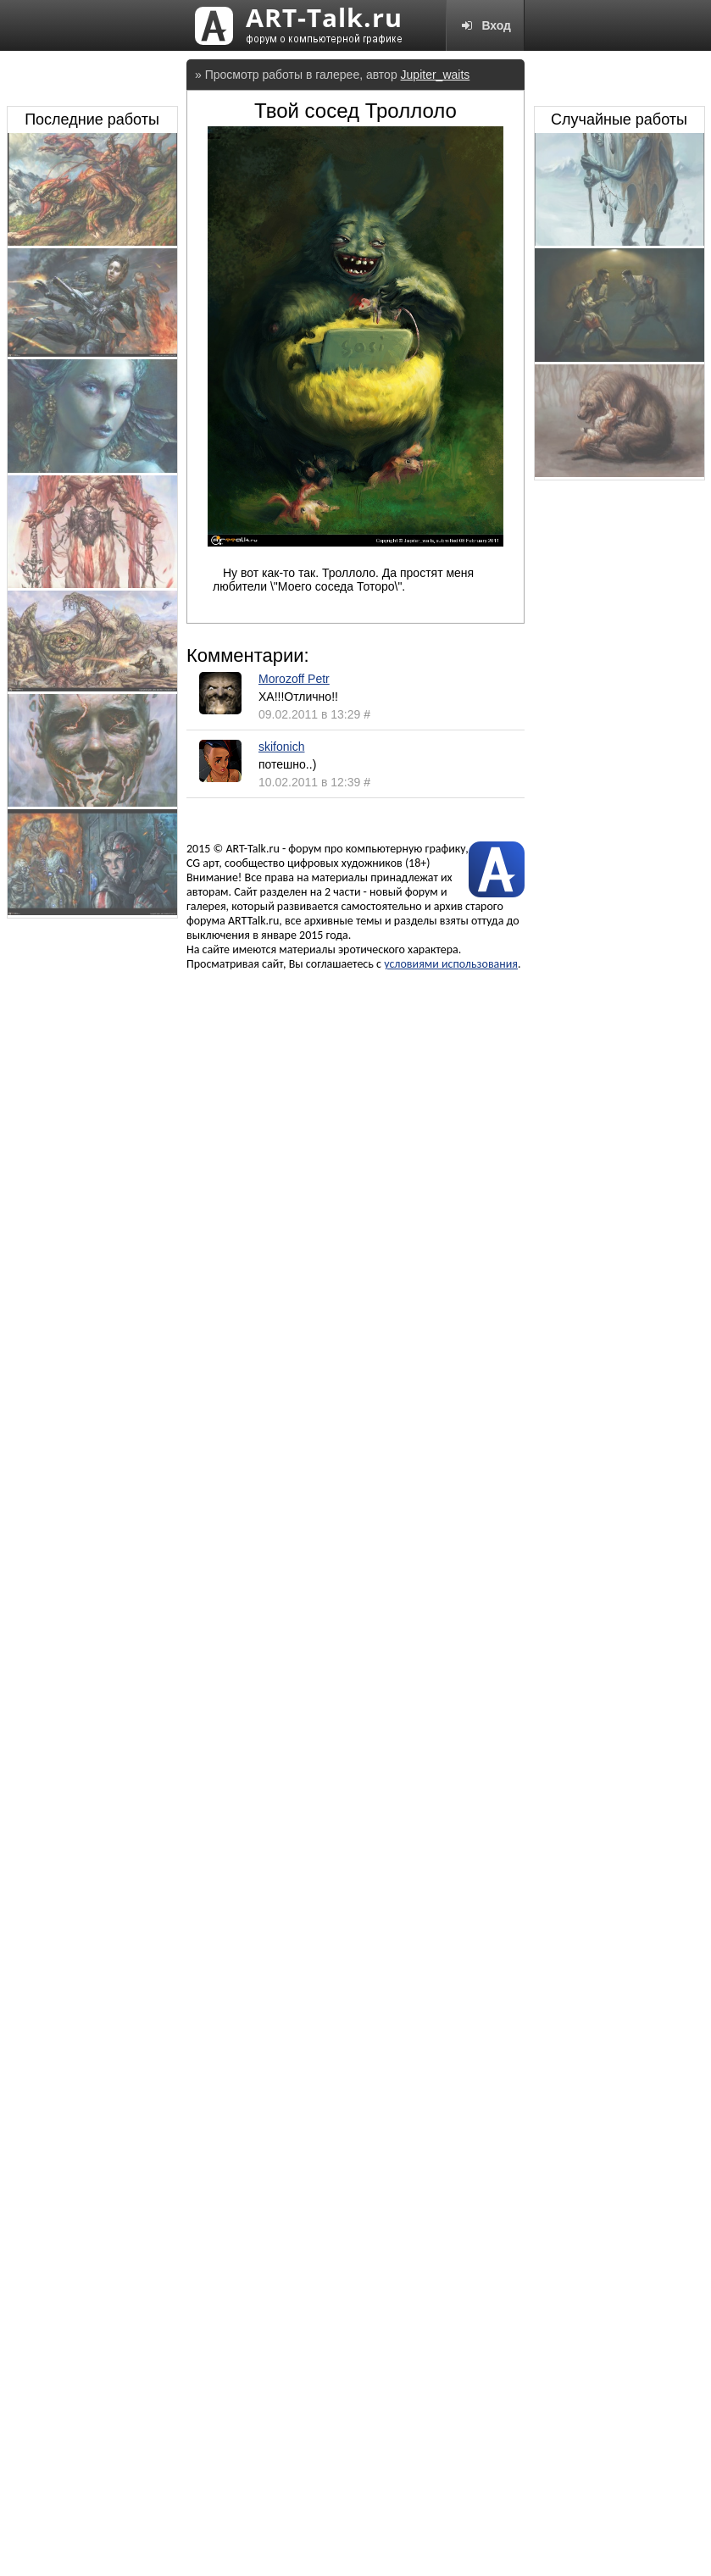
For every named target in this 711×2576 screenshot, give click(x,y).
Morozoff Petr (294, 679)
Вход (485, 25)
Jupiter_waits (435, 74)
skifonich (281, 746)
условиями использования (451, 964)
